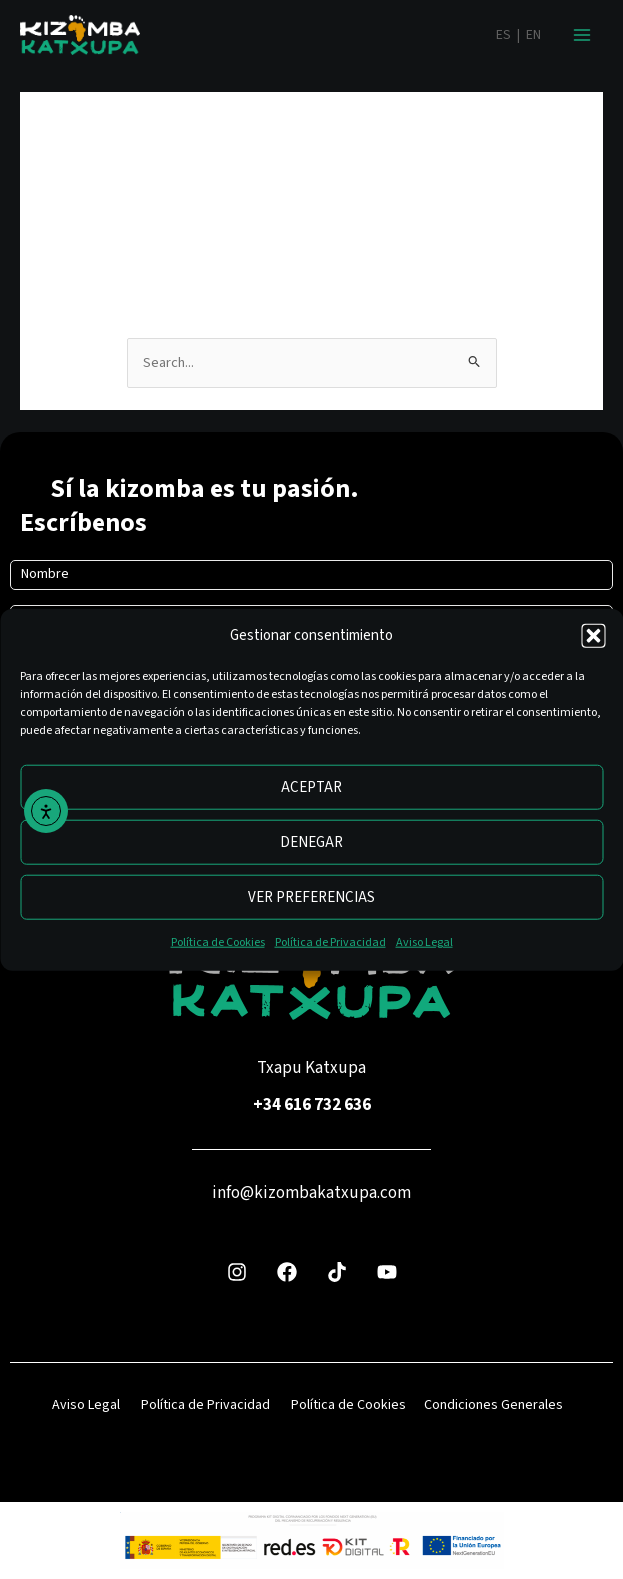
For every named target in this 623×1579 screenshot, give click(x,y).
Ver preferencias (311, 897)
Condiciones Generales (493, 1405)
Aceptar (311, 787)
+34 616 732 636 (312, 1105)
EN (533, 34)
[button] (593, 636)
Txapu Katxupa (311, 1068)
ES (503, 34)
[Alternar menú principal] (582, 35)
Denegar (311, 842)
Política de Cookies (218, 942)
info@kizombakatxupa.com (311, 1193)
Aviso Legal (424, 942)
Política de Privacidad (330, 942)
